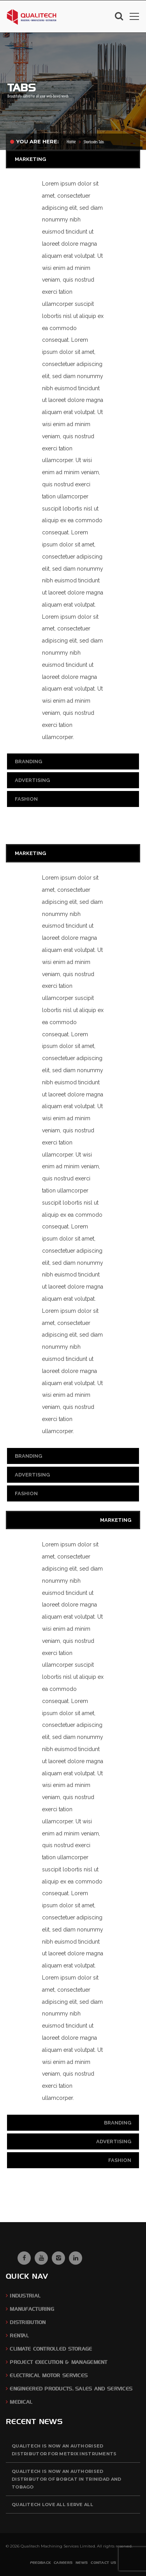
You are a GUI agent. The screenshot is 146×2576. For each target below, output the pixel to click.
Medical (21, 2402)
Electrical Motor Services (49, 2375)
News (82, 2562)
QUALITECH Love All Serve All (52, 2504)
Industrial (25, 2296)
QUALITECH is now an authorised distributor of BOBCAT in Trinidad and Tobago (66, 2479)
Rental (19, 2336)
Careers (63, 2562)
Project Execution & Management (58, 2362)
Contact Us (103, 2562)
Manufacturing (32, 2309)
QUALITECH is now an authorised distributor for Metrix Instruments (64, 2449)
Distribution (28, 2322)
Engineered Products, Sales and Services (71, 2389)
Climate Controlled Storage (51, 2349)
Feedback (40, 2562)
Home (71, 142)
